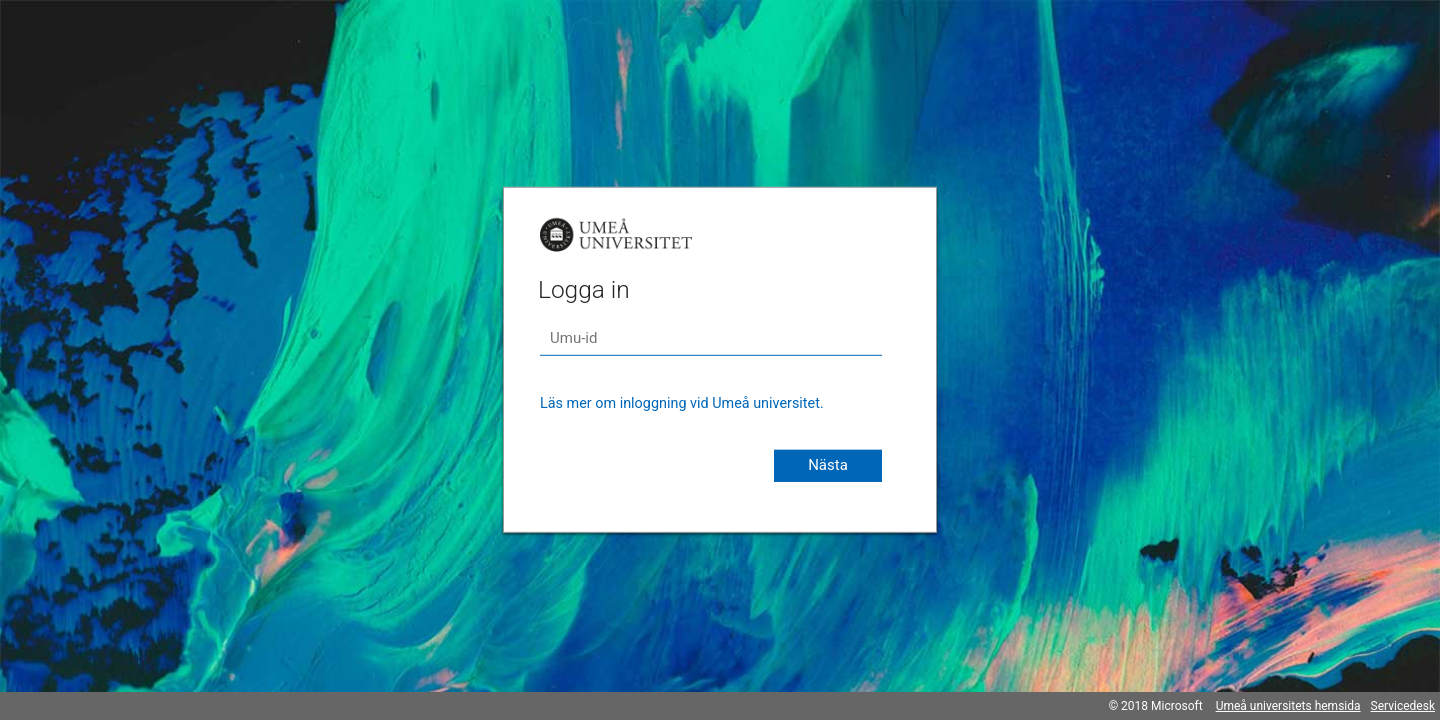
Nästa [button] (828, 465)
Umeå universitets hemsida (1288, 706)
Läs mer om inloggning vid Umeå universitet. (682, 403)
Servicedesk (1403, 706)
